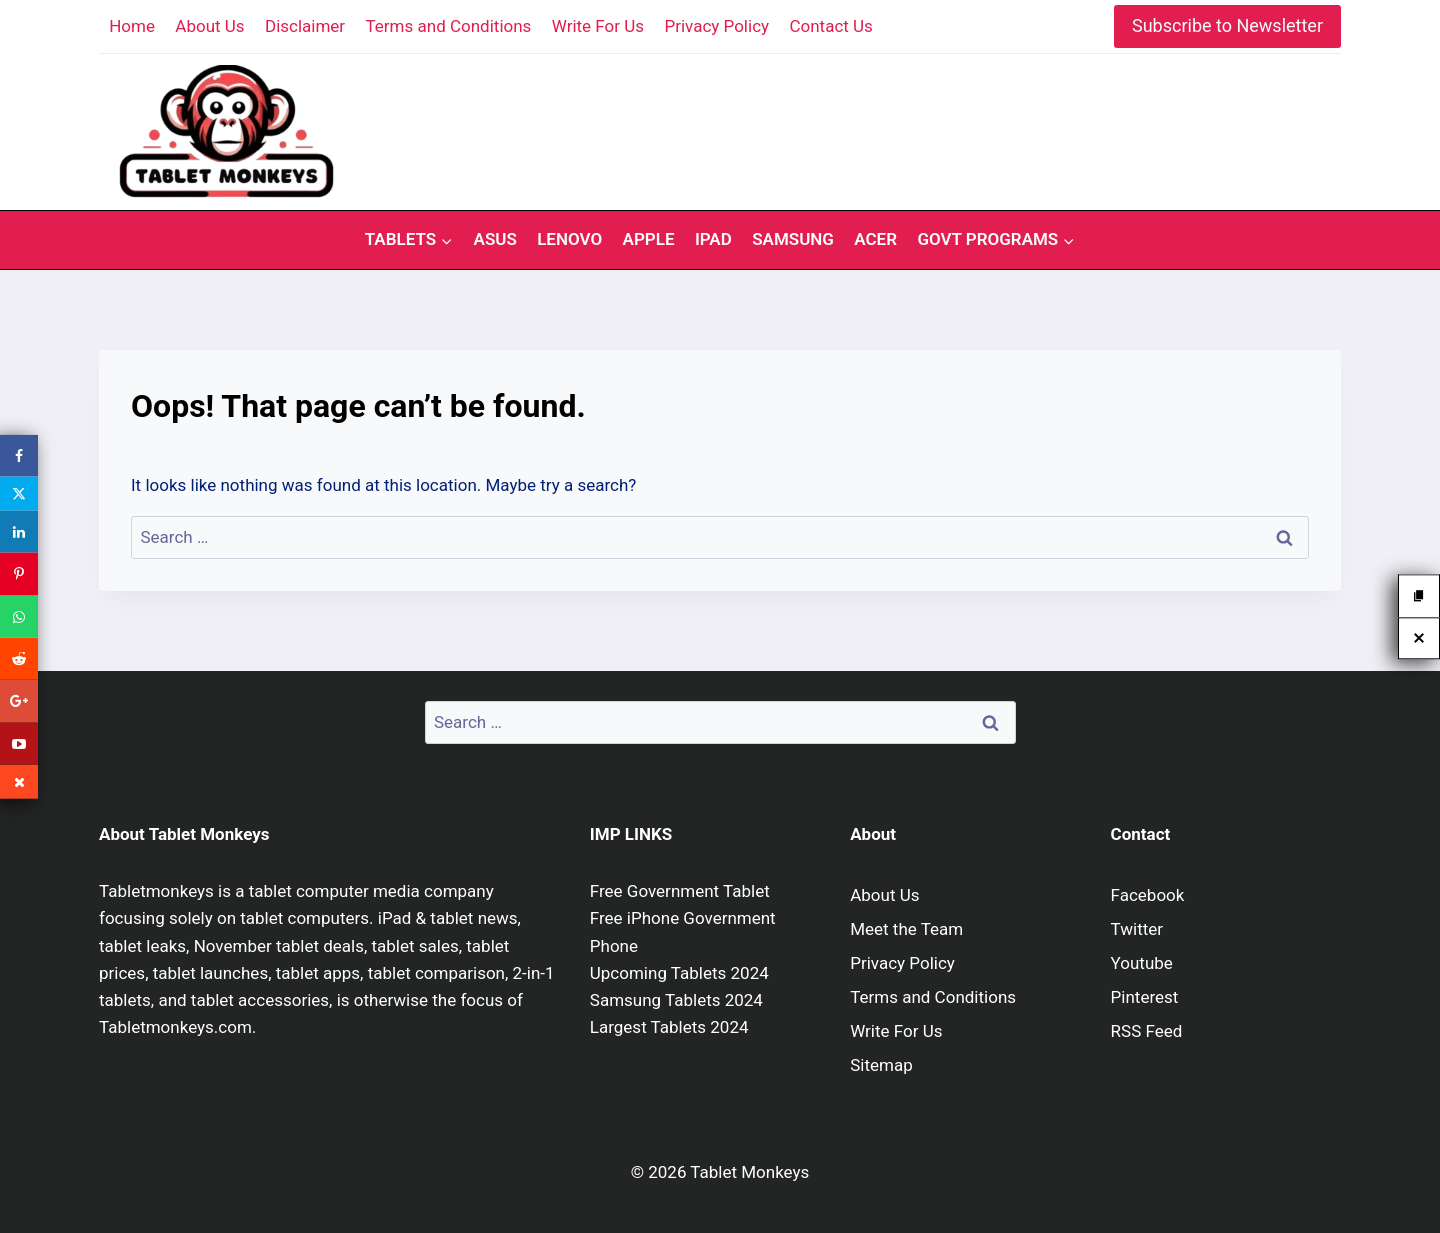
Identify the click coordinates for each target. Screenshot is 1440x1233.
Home (132, 26)
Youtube (1142, 963)
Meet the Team (906, 929)
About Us (209, 26)
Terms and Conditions (449, 26)
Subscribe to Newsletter (1227, 25)
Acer (875, 239)
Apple (649, 239)
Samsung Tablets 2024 (676, 1000)
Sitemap (881, 1065)
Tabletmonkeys (156, 891)
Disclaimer (305, 26)
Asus (495, 239)
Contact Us (830, 26)
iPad (713, 239)
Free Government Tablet (680, 891)
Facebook (1148, 895)
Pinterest (1145, 997)
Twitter (1137, 929)
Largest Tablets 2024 (669, 1027)
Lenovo (569, 239)
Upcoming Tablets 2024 (679, 973)
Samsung (793, 239)
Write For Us (598, 26)
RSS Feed (1147, 1031)
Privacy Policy (716, 26)
